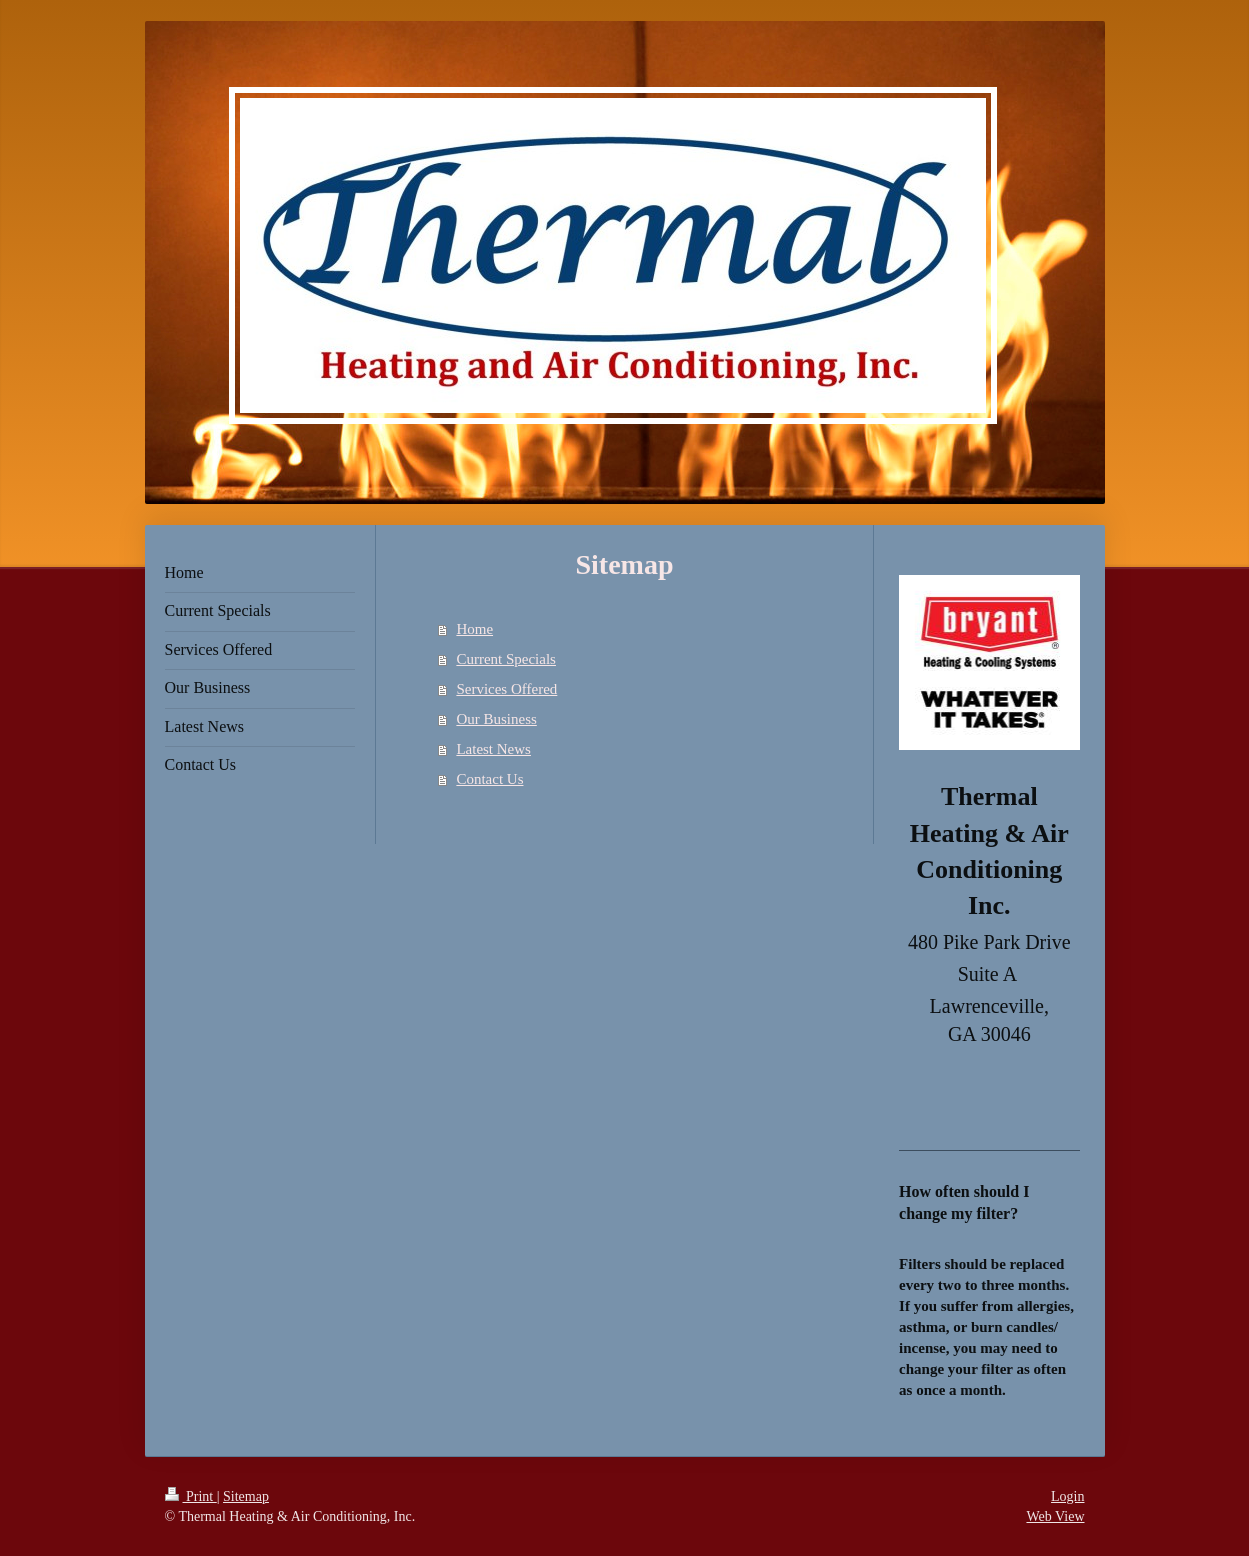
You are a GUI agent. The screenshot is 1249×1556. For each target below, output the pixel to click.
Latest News (493, 749)
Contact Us (489, 779)
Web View (1055, 1516)
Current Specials (506, 659)
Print (191, 1496)
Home (474, 629)
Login (1067, 1496)
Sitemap (246, 1496)
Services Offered (506, 689)
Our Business (496, 719)
